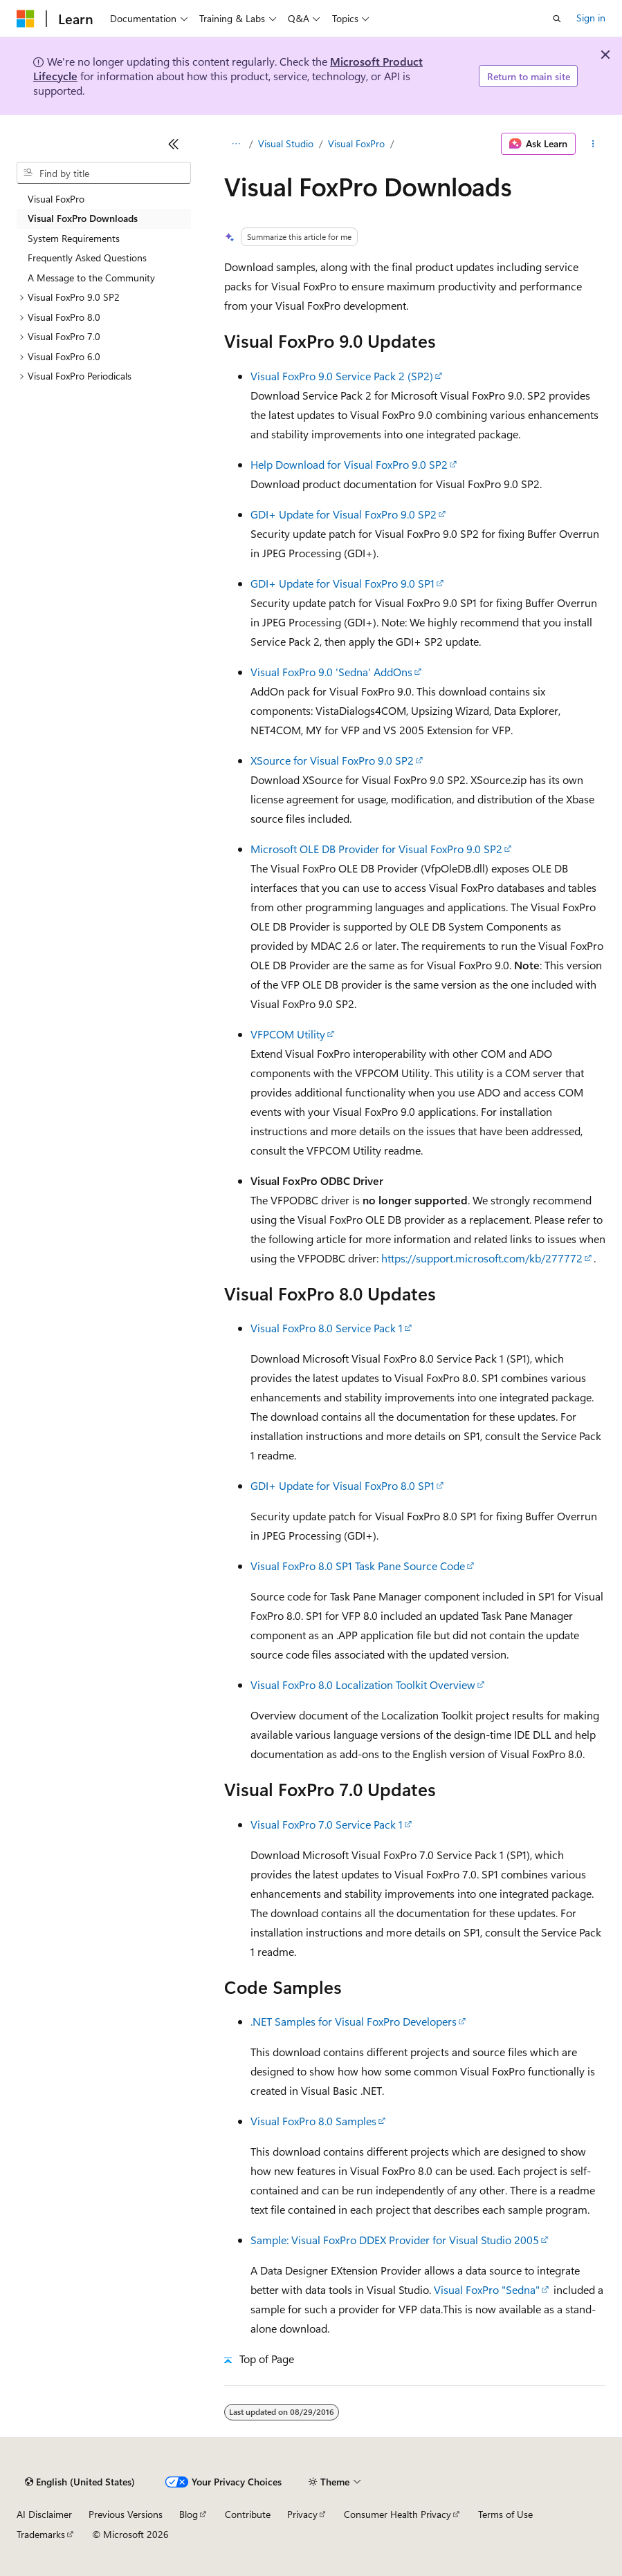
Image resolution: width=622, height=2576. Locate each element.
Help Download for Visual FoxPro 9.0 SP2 (349, 464)
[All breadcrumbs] (236, 144)
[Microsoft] (26, 19)
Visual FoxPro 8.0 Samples (313, 2120)
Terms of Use (505, 2514)
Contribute (248, 2514)
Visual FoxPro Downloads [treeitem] (83, 218)
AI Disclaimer (44, 2514)
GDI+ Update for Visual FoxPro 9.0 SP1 (342, 583)
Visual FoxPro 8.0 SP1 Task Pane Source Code (357, 1565)
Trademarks (41, 2534)
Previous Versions (126, 2514)
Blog (188, 2514)
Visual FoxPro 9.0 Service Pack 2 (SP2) (341, 375)
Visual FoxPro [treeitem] (56, 198)
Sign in (590, 17)
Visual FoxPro (356, 143)
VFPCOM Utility (287, 1034)
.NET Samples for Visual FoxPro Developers (353, 2021)
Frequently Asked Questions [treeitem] (87, 257)
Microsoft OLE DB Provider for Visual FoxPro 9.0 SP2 (376, 848)
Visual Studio (285, 143)
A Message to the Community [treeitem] (91, 277)
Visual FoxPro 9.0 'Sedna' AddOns (331, 671)
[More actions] (593, 144)
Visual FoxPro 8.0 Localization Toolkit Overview (362, 1684)
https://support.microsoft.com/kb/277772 (482, 1258)
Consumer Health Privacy (397, 2514)
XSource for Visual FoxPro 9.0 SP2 (332, 760)
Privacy (302, 2514)
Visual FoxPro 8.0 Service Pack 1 (326, 1327)
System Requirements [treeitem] (74, 238)
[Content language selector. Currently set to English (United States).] (80, 2482)
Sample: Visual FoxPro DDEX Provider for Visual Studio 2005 (394, 2239)
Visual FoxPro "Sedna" (487, 2289)
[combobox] (104, 173)
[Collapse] (173, 143)
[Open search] (557, 18)
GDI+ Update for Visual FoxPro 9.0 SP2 (343, 514)
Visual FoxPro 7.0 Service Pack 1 (326, 1824)
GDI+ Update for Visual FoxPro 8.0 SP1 (342, 1485)
